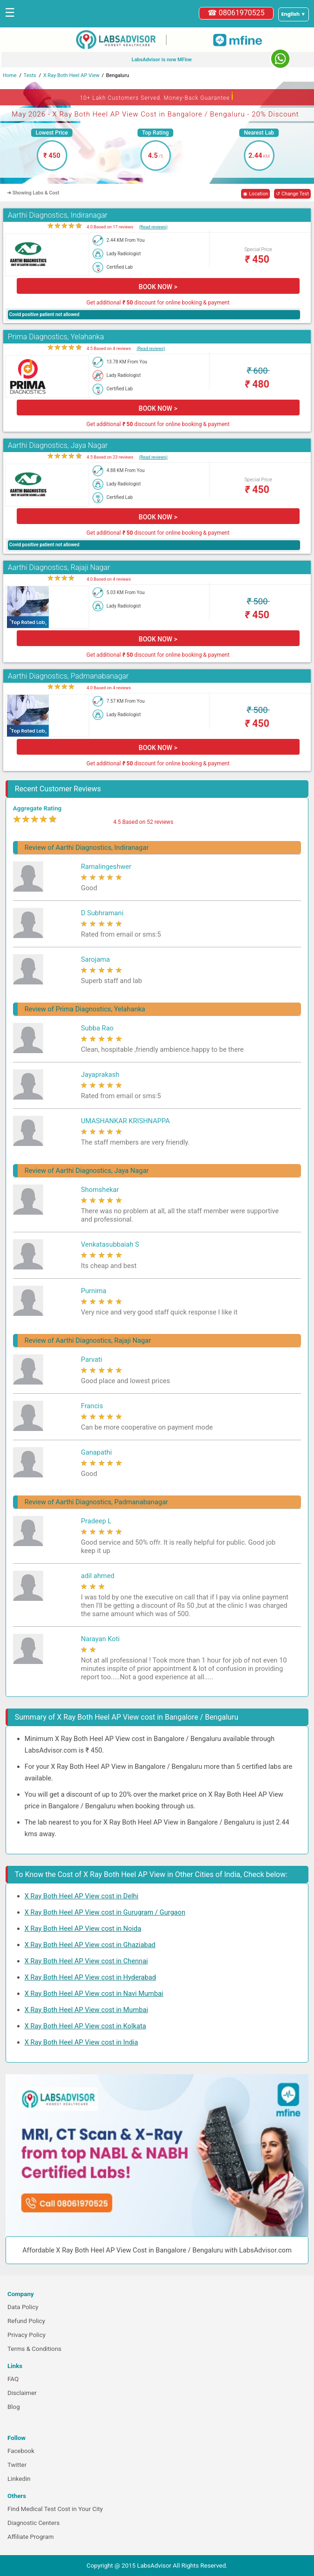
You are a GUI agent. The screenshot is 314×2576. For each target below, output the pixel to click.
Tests (30, 75)
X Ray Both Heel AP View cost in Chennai (86, 1961)
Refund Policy (26, 2320)
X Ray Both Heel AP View (71, 75)
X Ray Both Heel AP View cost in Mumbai (86, 2010)
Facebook (20, 2450)
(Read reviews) (153, 226)
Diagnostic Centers (33, 2522)
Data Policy (23, 2307)
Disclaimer (22, 2392)
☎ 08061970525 (236, 12)
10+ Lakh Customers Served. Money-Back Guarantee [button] (157, 96)
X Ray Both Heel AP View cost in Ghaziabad (90, 1945)
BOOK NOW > (158, 287)
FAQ (13, 2378)
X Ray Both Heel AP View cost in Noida (83, 1928)
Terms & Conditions (34, 2348)
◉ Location (255, 194)
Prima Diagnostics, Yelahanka (56, 336)
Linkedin (19, 2478)
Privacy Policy (26, 2334)
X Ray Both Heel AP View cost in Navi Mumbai (94, 1993)
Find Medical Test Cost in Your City (55, 2508)
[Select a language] (293, 14)
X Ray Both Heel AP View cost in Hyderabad (90, 1977)
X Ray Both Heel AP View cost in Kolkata (85, 2026)
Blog (13, 2406)
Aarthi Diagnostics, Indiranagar (58, 215)
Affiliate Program (30, 2536)
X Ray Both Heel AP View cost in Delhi (81, 1896)
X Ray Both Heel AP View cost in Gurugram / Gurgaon (105, 1912)
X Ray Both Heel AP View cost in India (81, 2042)
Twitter (16, 2464)
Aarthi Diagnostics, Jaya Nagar (58, 445)
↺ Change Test (292, 194)
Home (10, 75)
